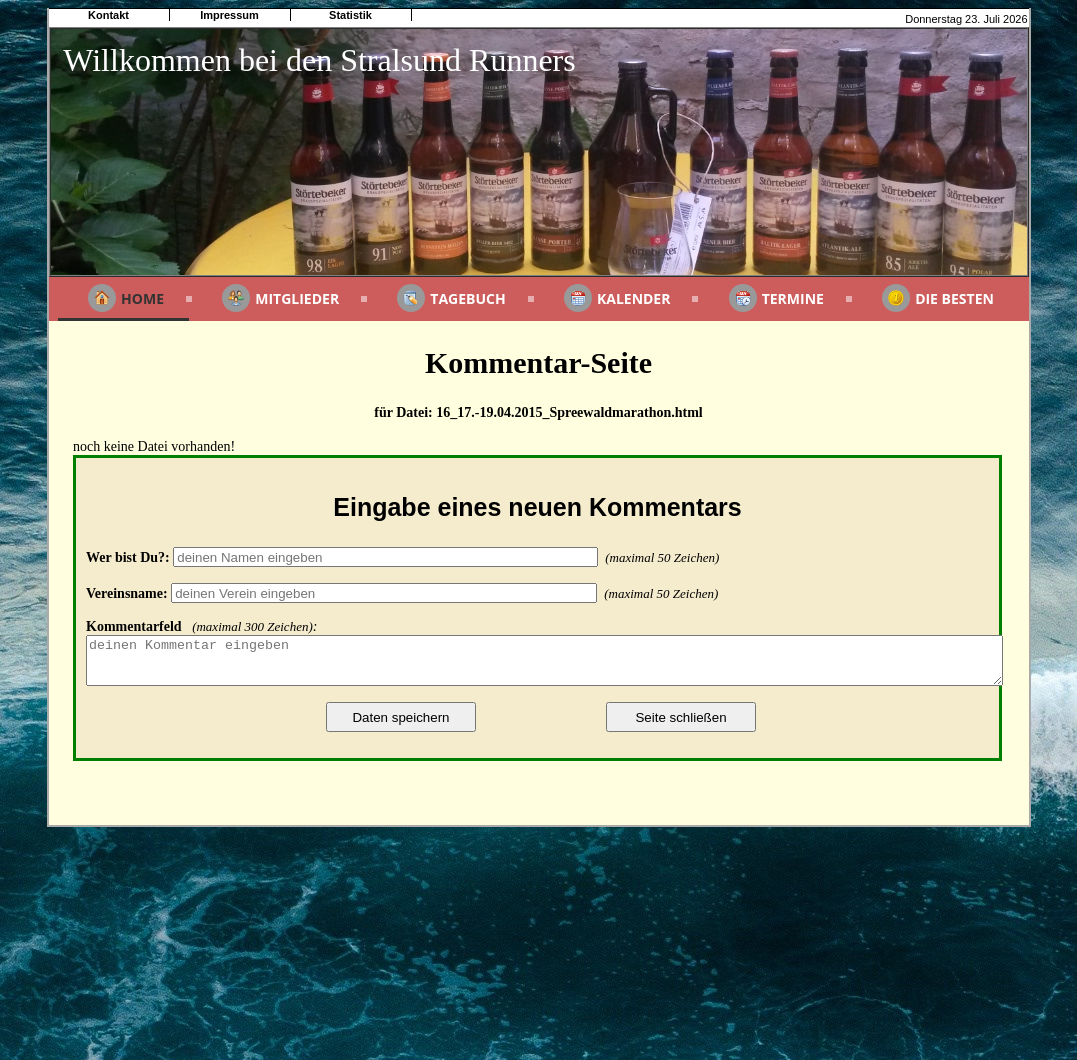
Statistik (350, 15)
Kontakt (108, 15)
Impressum (229, 15)
